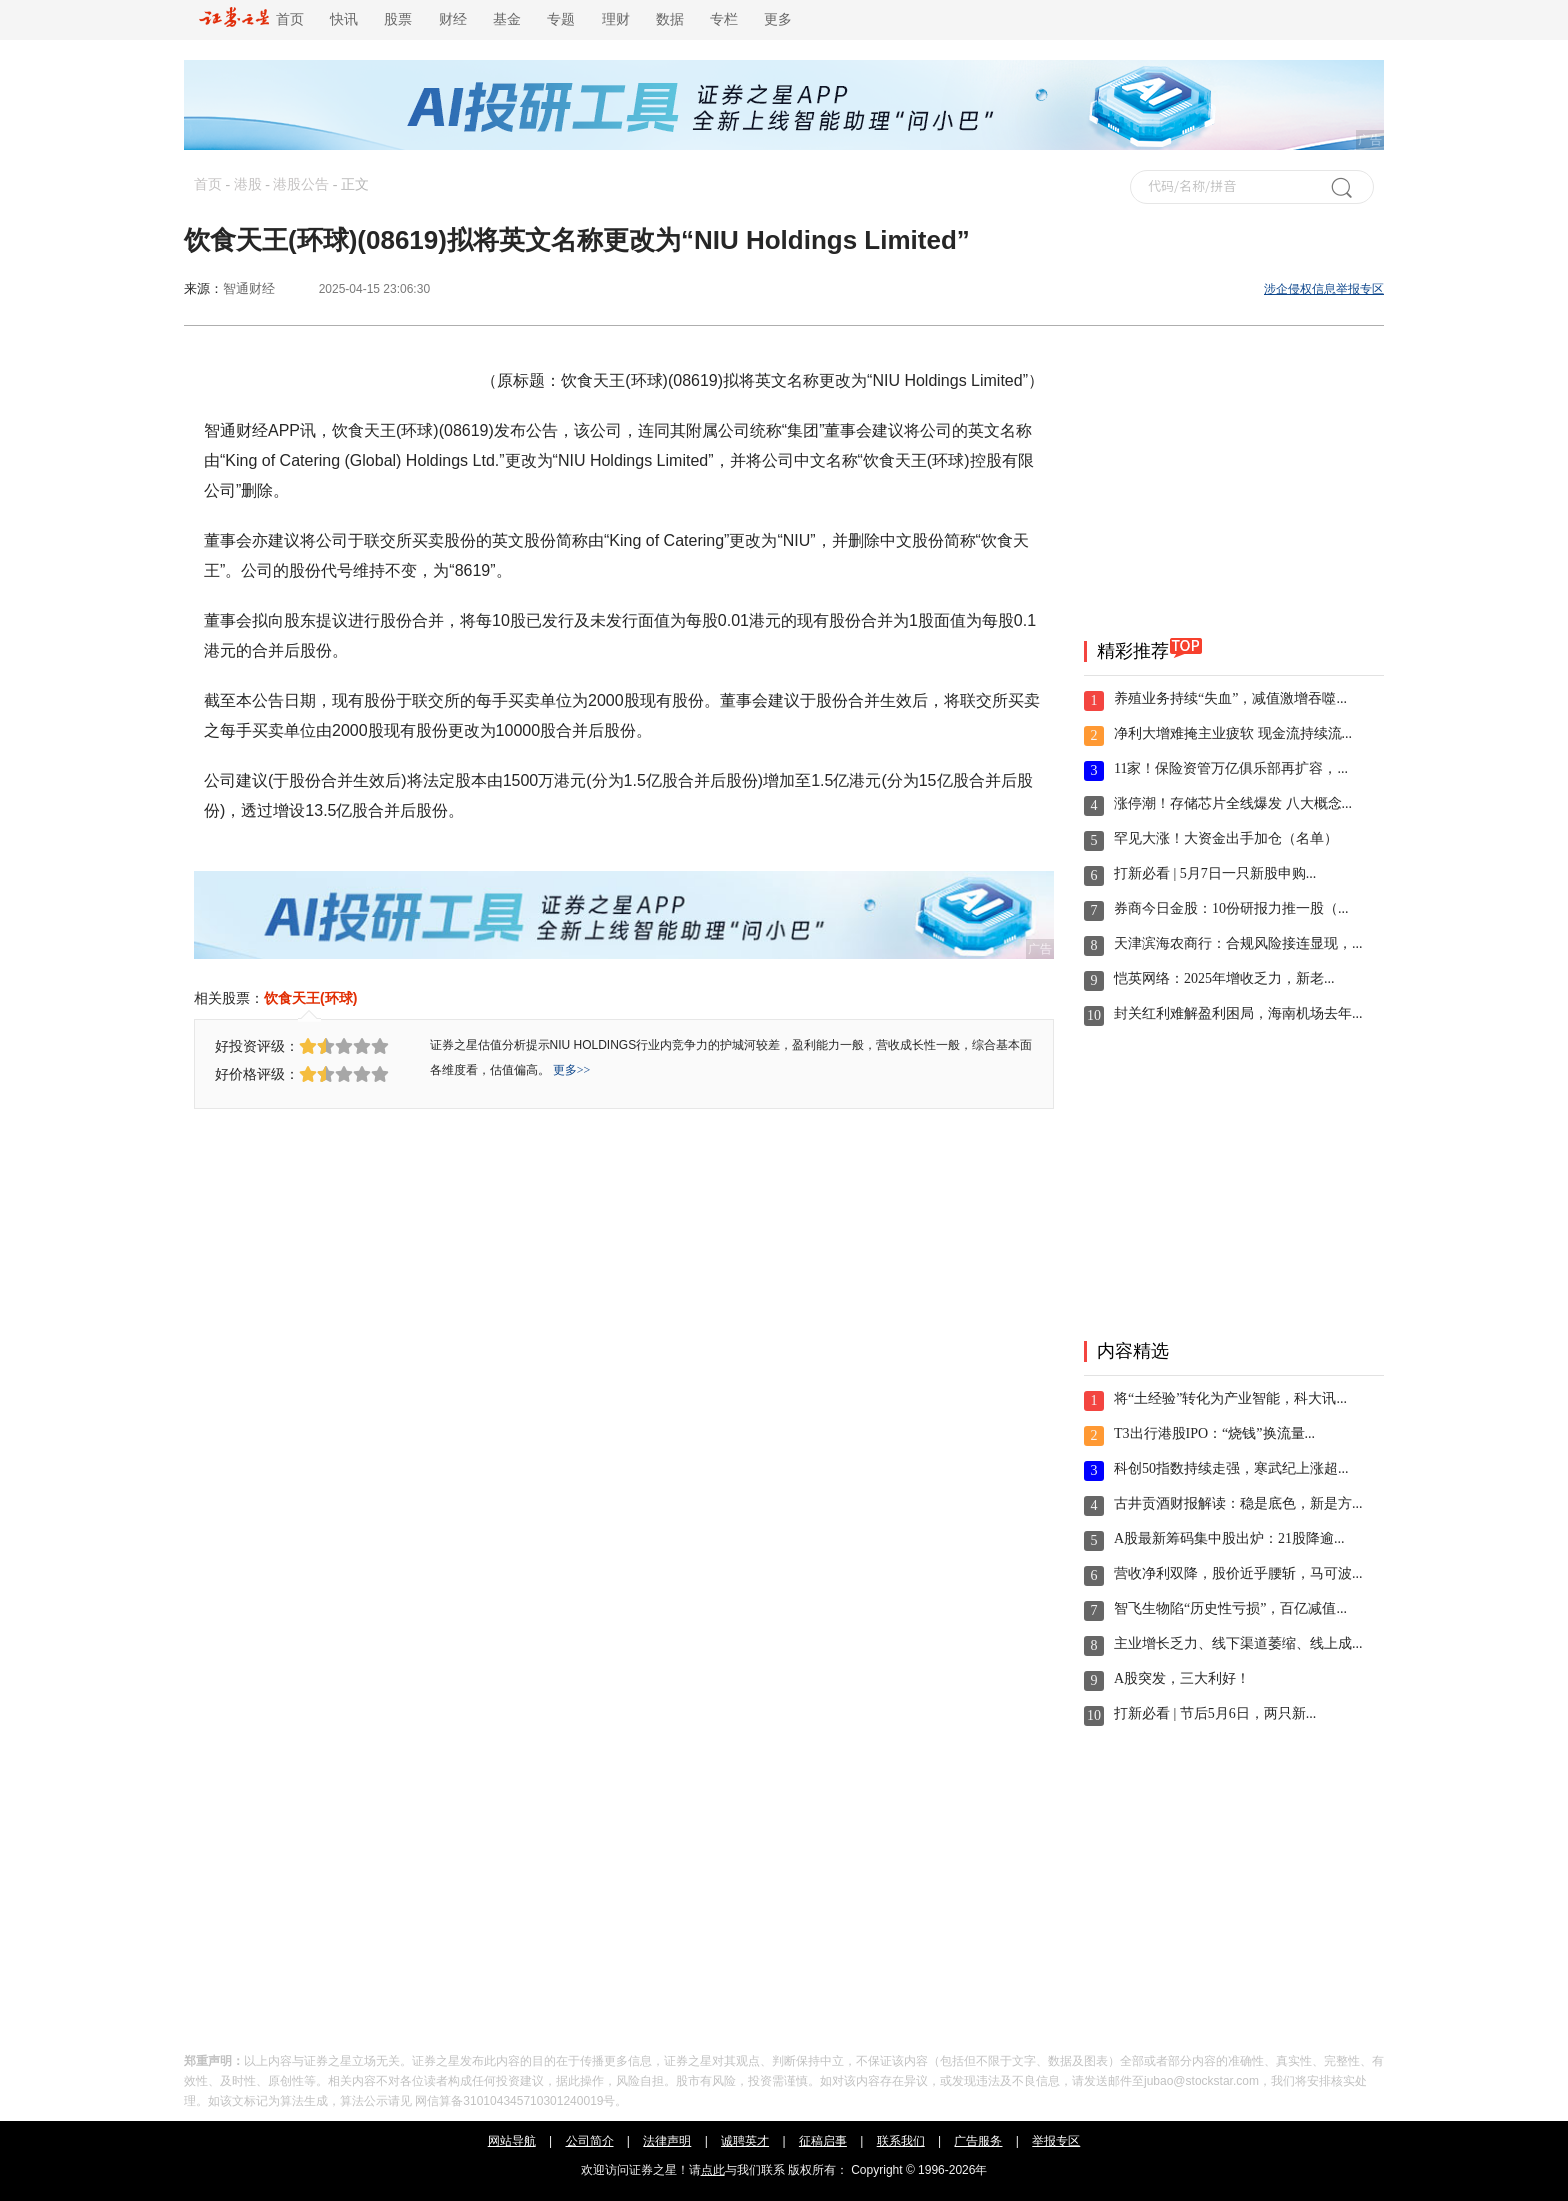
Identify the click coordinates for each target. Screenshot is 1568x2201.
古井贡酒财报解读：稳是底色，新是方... (1238, 1503)
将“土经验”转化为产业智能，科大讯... (1230, 1398)
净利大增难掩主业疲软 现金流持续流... (1233, 733)
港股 (248, 184)
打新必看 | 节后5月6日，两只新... (1215, 1713)
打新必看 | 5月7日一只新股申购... (1215, 873)
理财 (616, 19)
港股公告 (301, 184)
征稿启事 (823, 2141)
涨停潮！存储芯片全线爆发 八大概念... (1233, 803)
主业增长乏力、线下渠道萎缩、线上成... (1238, 1643)
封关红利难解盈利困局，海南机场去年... (1238, 1013)
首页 (251, 19)
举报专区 (1056, 2141)
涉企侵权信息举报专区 (1324, 289)
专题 (561, 19)
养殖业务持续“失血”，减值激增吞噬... (1230, 698)
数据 (670, 19)
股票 (398, 19)
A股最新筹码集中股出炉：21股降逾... (1229, 1538)
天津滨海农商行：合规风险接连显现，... (1238, 943)
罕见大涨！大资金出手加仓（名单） (1226, 838)
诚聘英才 (745, 2141)
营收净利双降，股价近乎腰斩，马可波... (1238, 1573)
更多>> (572, 1070)
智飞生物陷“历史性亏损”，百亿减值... (1230, 1608)
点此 (713, 2170)
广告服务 (978, 2141)
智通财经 (249, 288)
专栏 (724, 19)
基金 (507, 19)
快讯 (344, 19)
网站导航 (512, 2141)
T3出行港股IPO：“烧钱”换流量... (1214, 1433)
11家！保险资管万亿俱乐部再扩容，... (1231, 768)
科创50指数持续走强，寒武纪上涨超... (1231, 1468)
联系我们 (901, 2141)
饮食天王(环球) (310, 998)
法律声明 (667, 2141)
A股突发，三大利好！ (1182, 1678)
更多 (778, 19)
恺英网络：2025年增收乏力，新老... (1224, 978)
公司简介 (590, 2141)
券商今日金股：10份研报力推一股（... (1231, 908)
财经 (453, 19)
